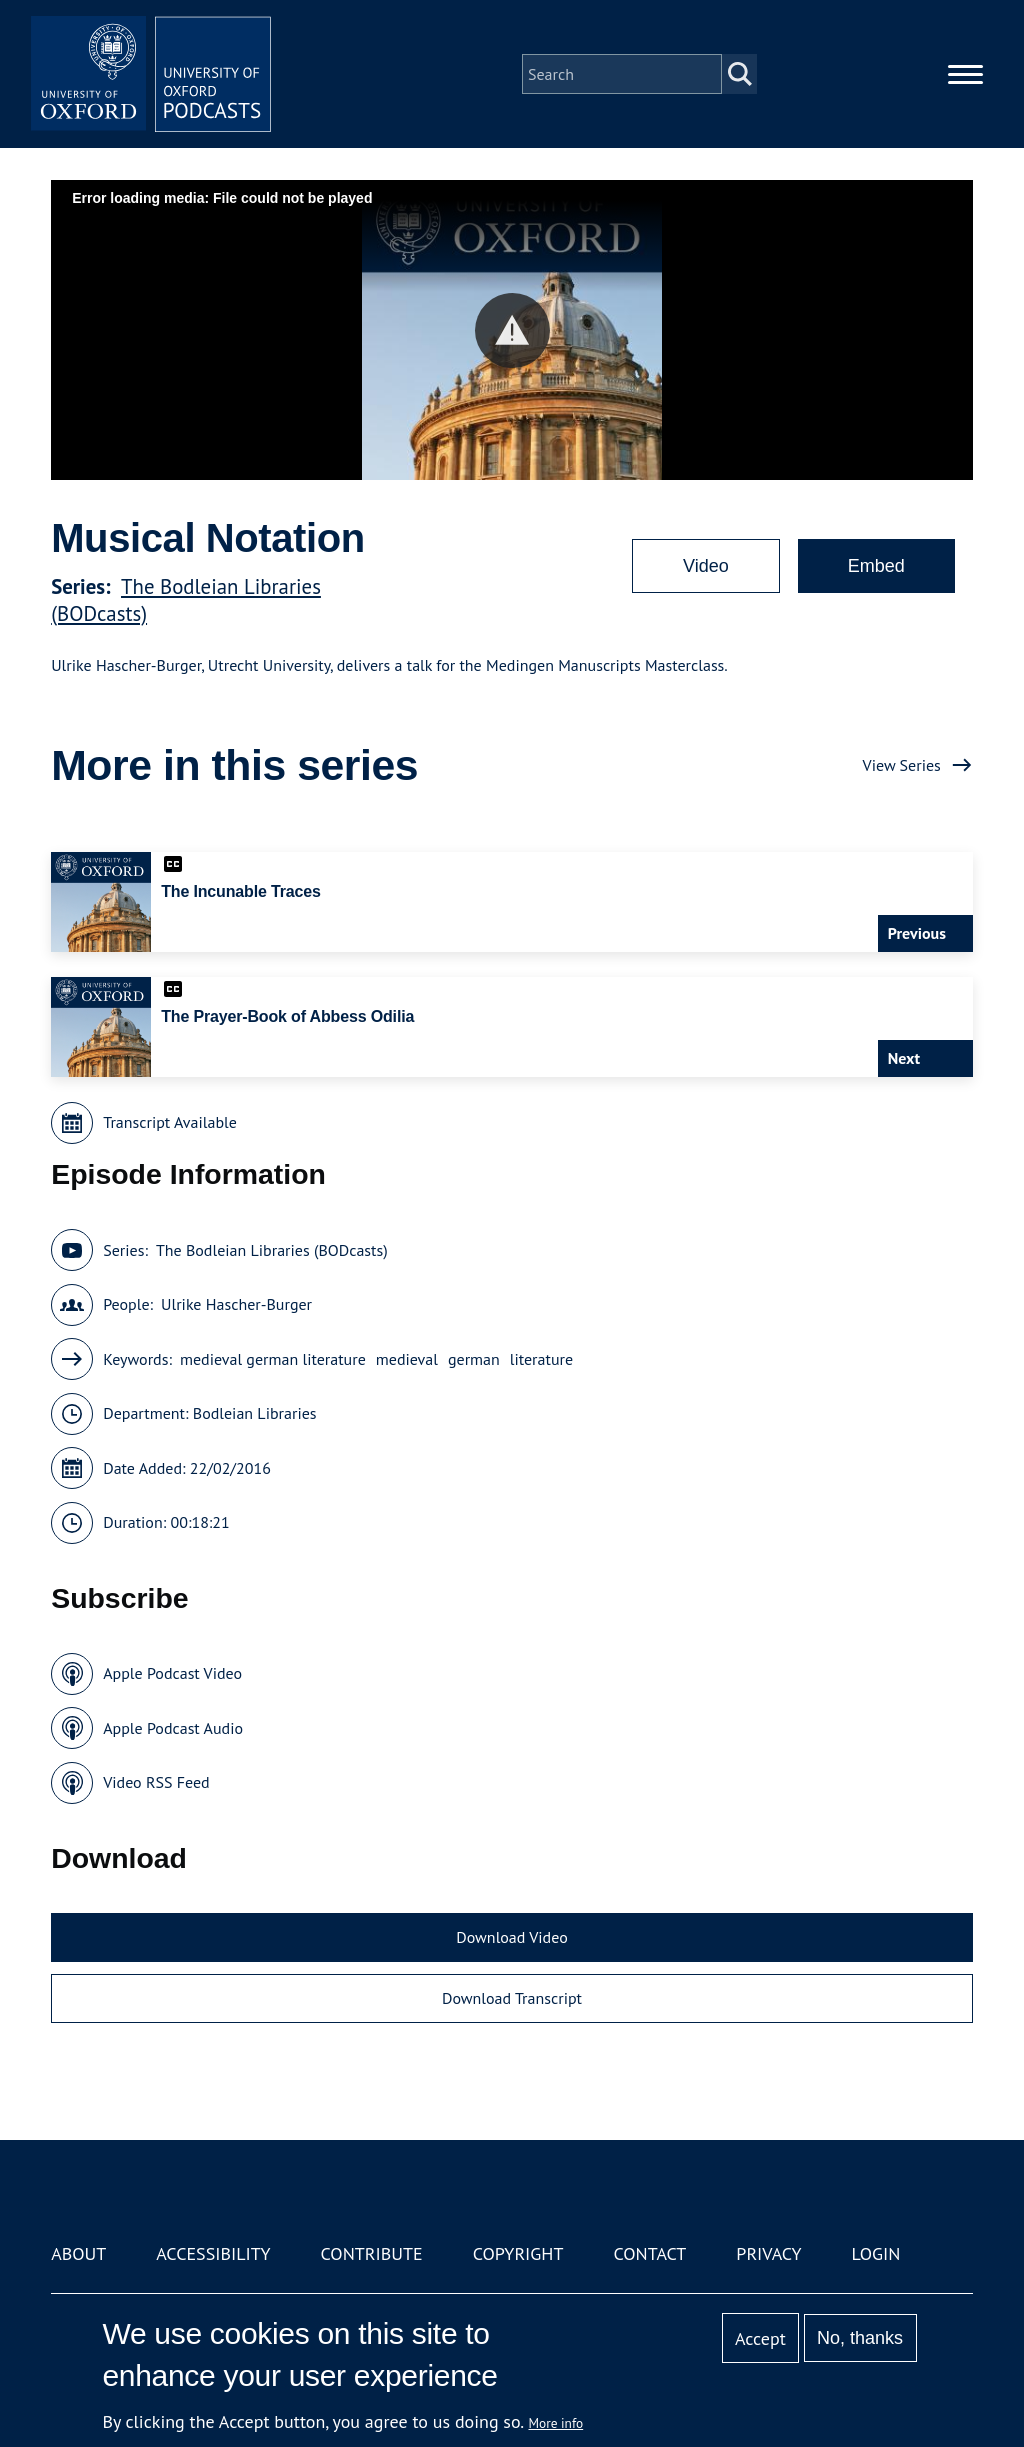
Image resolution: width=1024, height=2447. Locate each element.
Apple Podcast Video (172, 1673)
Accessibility (213, 2253)
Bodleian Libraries (255, 1413)
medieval (407, 1359)
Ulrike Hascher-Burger (236, 1304)
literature (541, 1359)
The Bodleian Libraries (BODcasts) (272, 1250)
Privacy (768, 2253)
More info (556, 2423)
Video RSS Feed (156, 1782)
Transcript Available (170, 1122)
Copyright (518, 2253)
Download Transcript (512, 1998)
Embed (876, 566)
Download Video (511, 1937)
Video (706, 566)
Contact (649, 2253)
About (78, 2253)
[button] (512, 330)
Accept (760, 2338)
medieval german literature (273, 1359)
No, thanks (860, 2338)
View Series (902, 765)
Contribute (372, 2253)
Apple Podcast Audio (173, 1728)
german (474, 1359)
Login (876, 2253)
